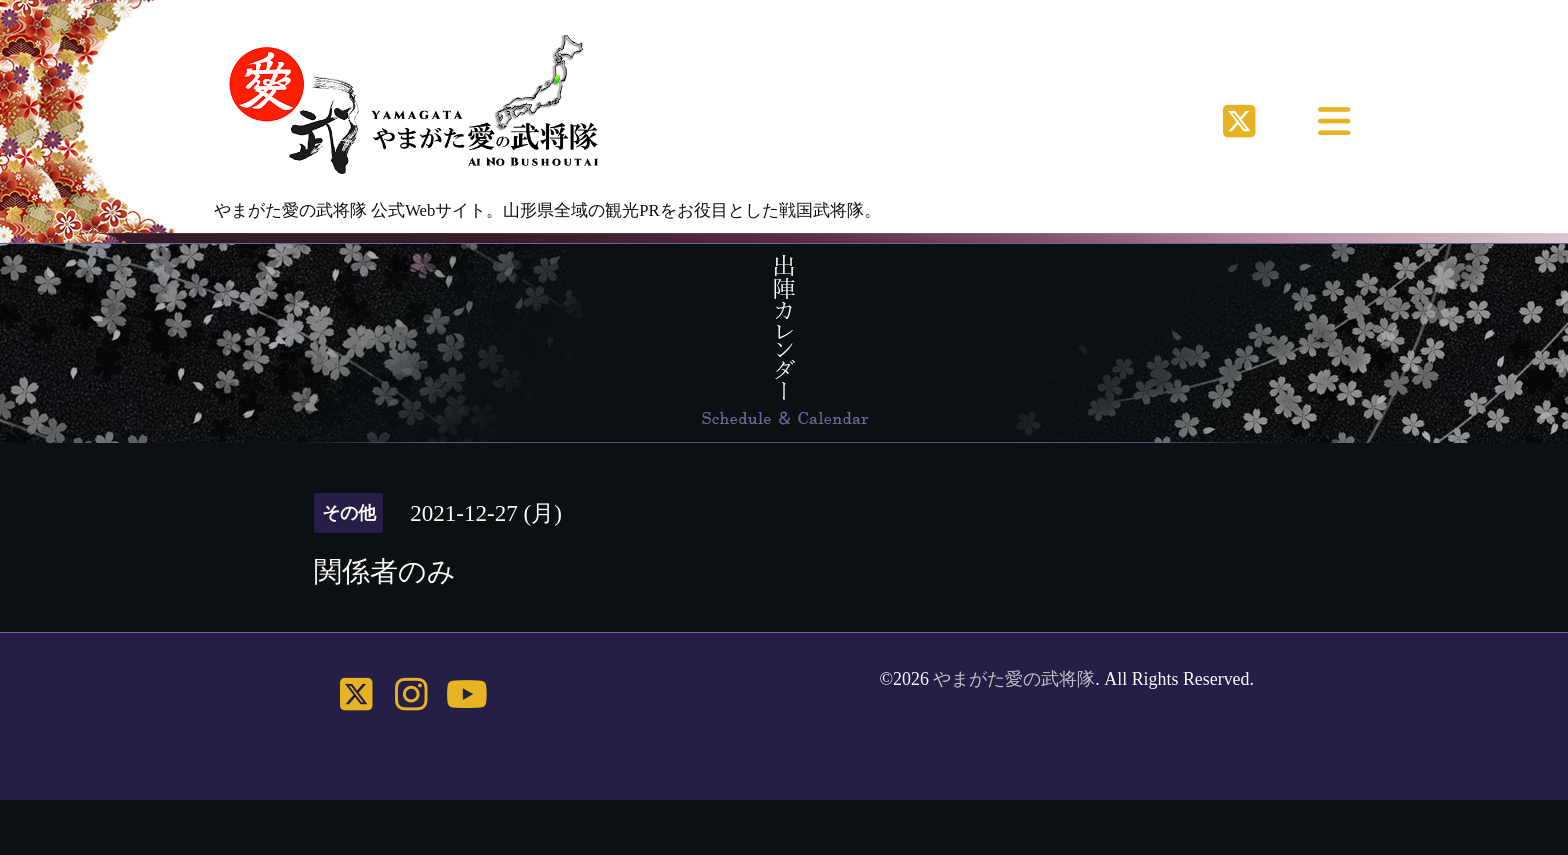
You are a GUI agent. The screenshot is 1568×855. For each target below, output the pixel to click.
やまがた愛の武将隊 (1014, 679)
